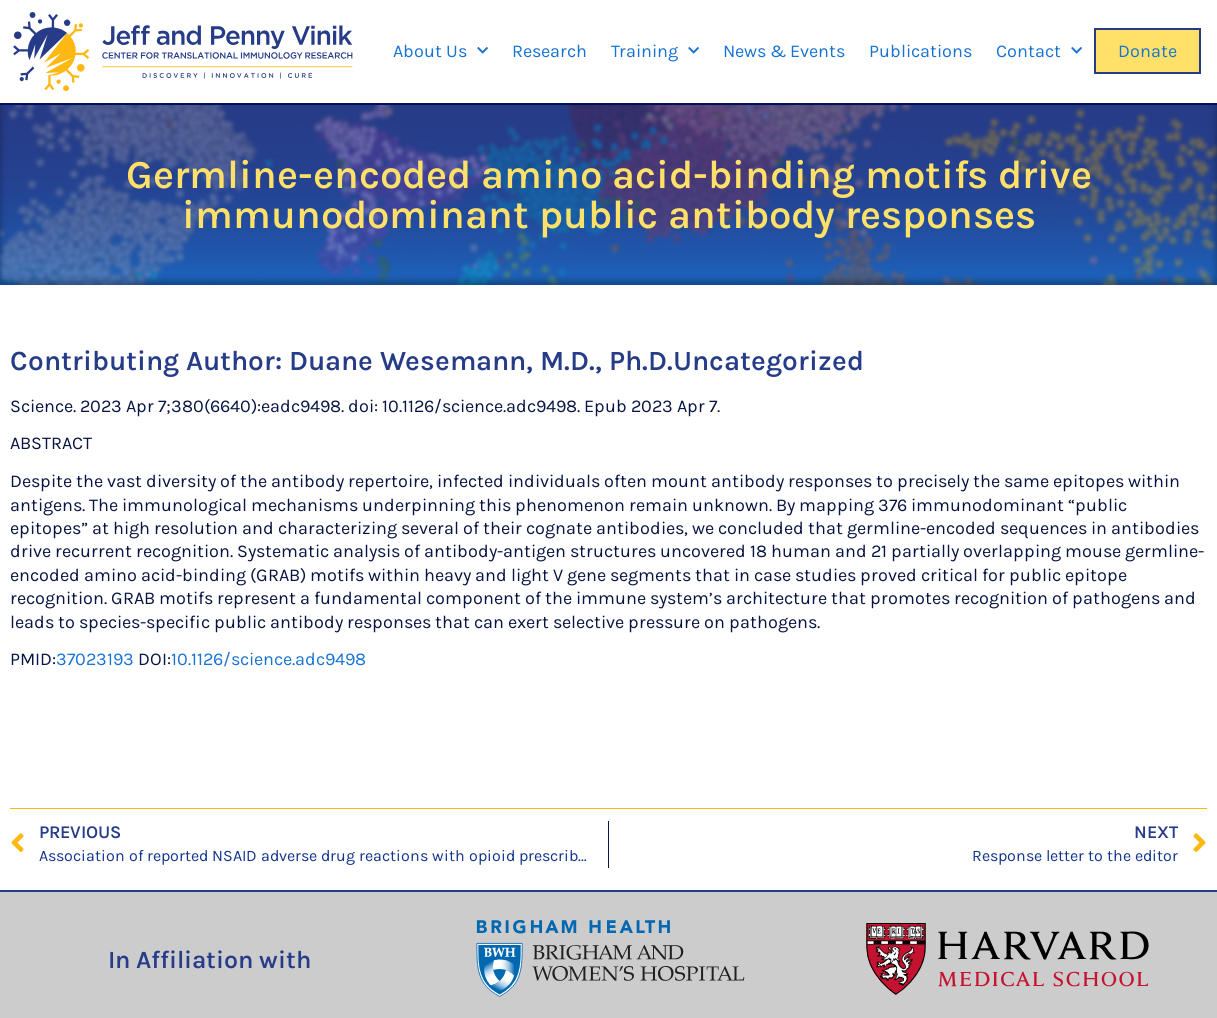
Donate (1147, 51)
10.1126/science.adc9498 (268, 659)
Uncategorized (768, 360)
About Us (440, 51)
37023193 (95, 659)
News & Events (784, 51)
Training (655, 51)
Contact (1039, 51)
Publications (920, 51)
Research (549, 51)
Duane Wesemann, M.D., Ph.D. (481, 360)
